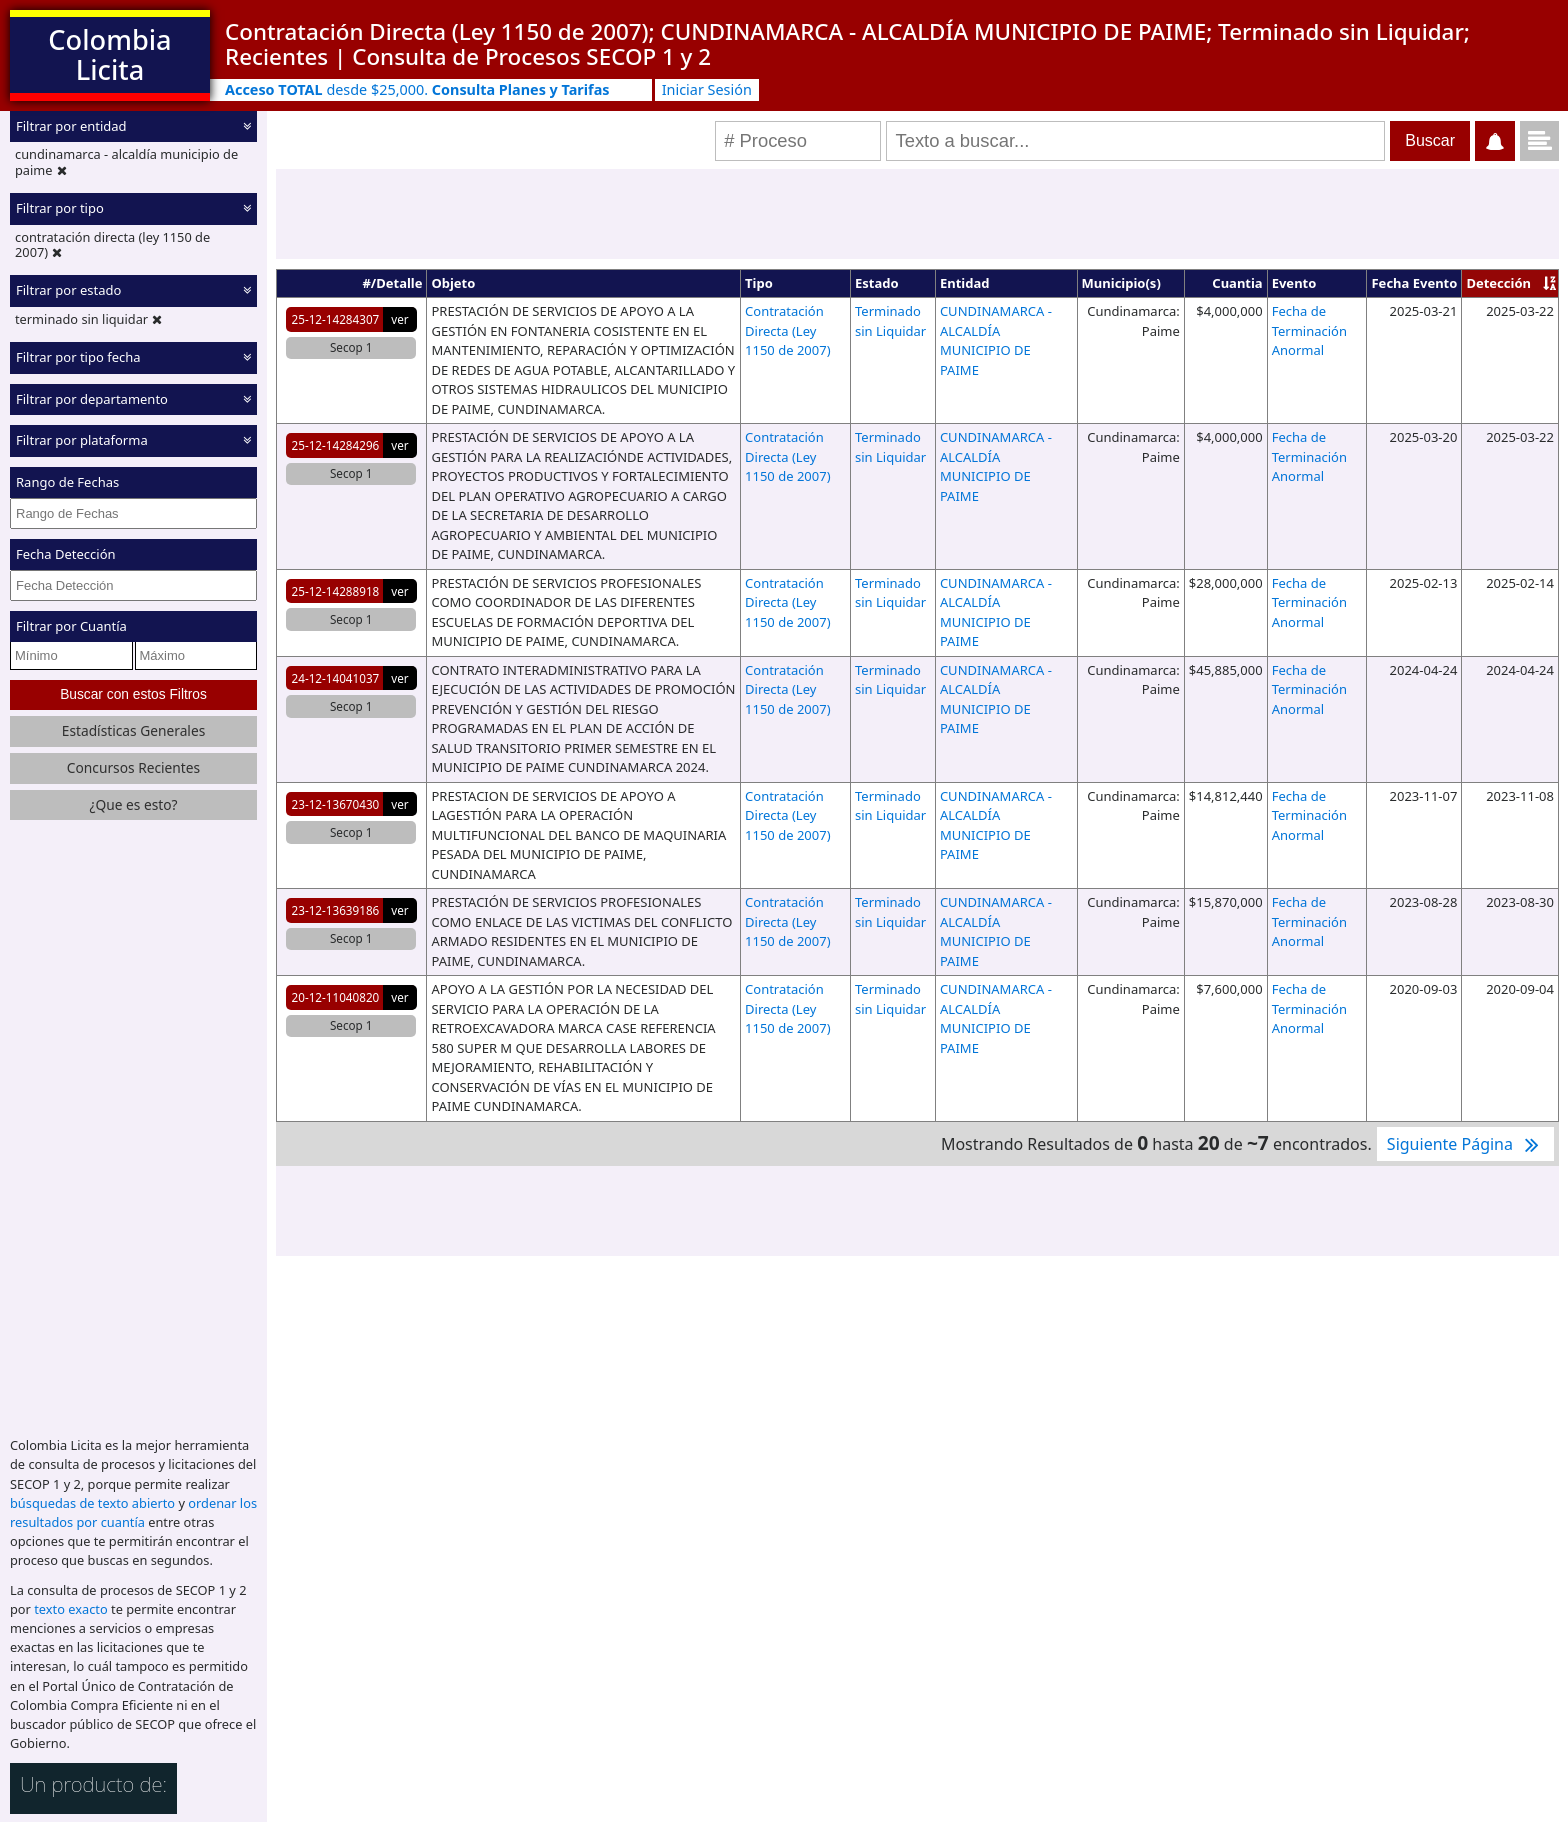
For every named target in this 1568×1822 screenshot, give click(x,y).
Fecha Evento (1414, 283)
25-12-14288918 (336, 591)
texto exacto (70, 1609)
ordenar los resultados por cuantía (133, 1512)
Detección (1498, 283)
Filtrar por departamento (92, 399)
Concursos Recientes (133, 767)
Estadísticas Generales (134, 730)
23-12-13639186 (336, 910)
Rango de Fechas (67, 482)
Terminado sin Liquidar (890, 321)
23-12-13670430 (336, 804)
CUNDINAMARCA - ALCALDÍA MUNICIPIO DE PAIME (996, 340)
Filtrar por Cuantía (71, 626)
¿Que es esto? (133, 804)
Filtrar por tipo (60, 208)
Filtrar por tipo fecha (78, 357)
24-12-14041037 (336, 678)
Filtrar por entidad (71, 126)
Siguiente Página (1465, 1144)
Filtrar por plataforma (82, 440)
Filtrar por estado (68, 290)
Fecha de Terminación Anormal (1309, 330)
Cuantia (1237, 283)
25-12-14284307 (336, 319)
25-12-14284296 (336, 445)
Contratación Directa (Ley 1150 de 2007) (787, 330)
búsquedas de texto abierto (92, 1503)
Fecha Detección (66, 554)
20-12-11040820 (336, 997)
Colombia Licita (109, 54)
